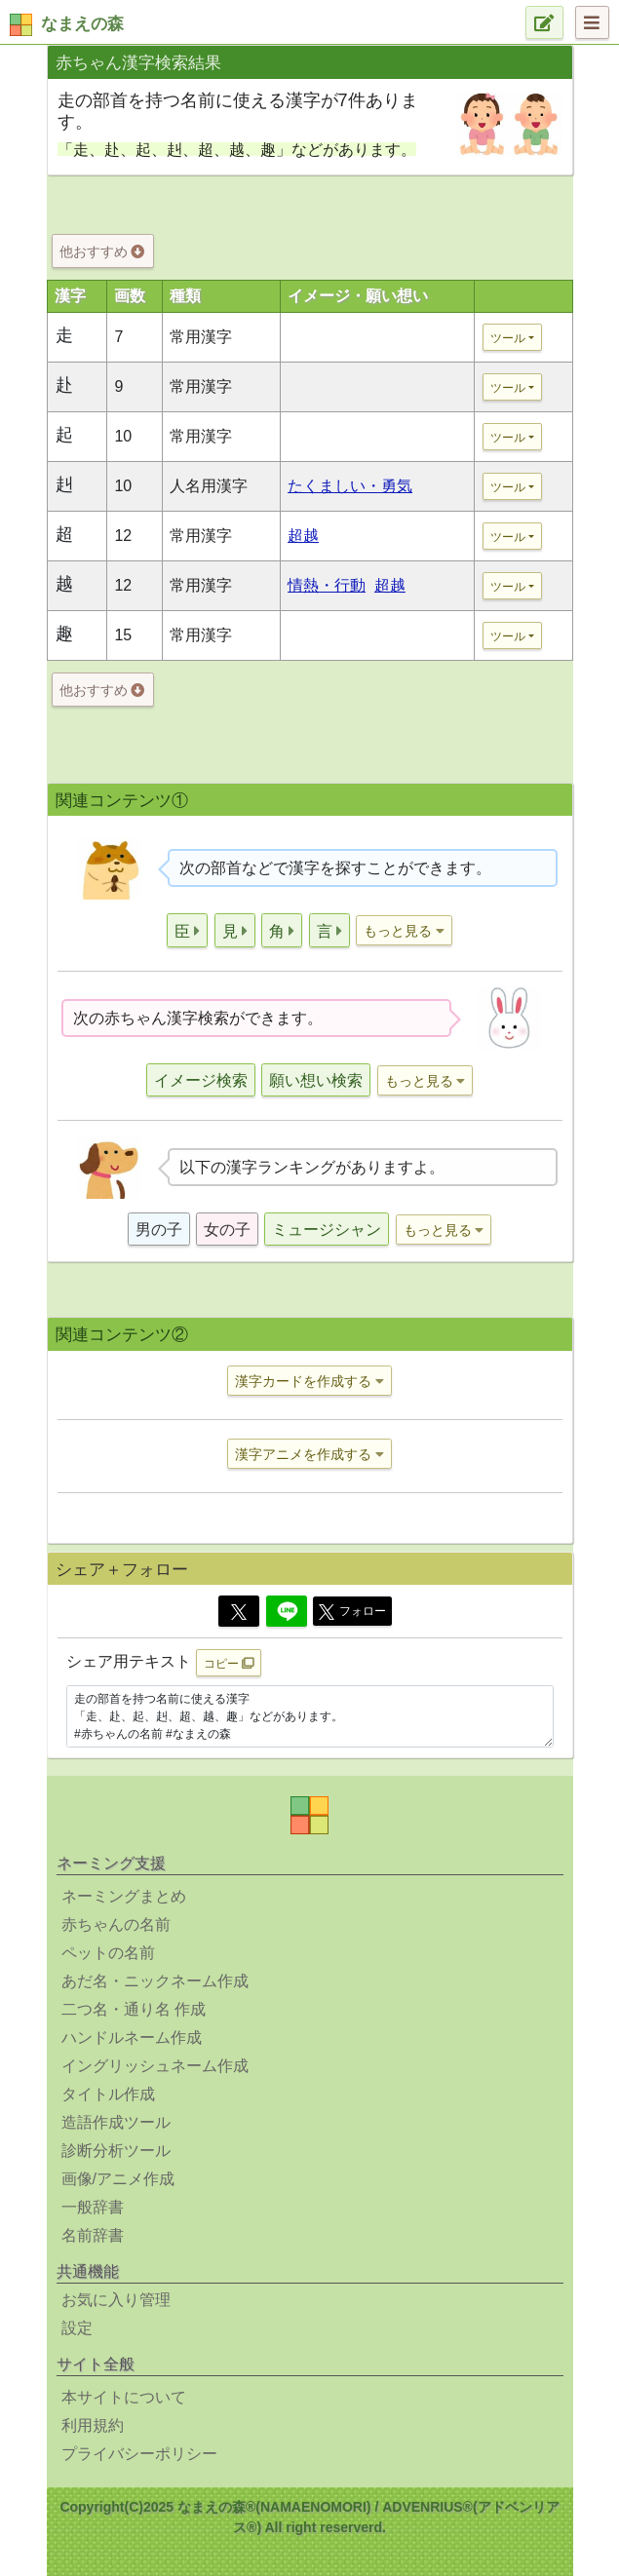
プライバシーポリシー (139, 2453)
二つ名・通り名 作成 (133, 2009)
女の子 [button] (227, 1229)
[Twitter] (238, 1611)
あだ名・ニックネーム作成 (155, 1981)
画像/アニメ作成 (117, 2179)
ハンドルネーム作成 (131, 2037)
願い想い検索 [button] (316, 1080)
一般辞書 (92, 2207)
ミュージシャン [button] (326, 1229)
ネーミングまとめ (123, 1896)
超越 (303, 535)
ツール (507, 338)
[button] (187, 930)
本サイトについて (123, 2397)
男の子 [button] (158, 1229)
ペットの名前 (108, 1952)
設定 (77, 2328)
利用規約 (92, 2425)
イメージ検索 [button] (201, 1080)
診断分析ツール (116, 2150)
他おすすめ (101, 251)
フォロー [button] (352, 1612)
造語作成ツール (116, 2122)
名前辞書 (92, 2235)
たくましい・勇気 (350, 486)
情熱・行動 (327, 585)
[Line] (286, 1611)
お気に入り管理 (116, 2299)
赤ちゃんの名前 (116, 1924)
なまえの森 (82, 24)
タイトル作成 (108, 2094)
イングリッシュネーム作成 (155, 2065)
